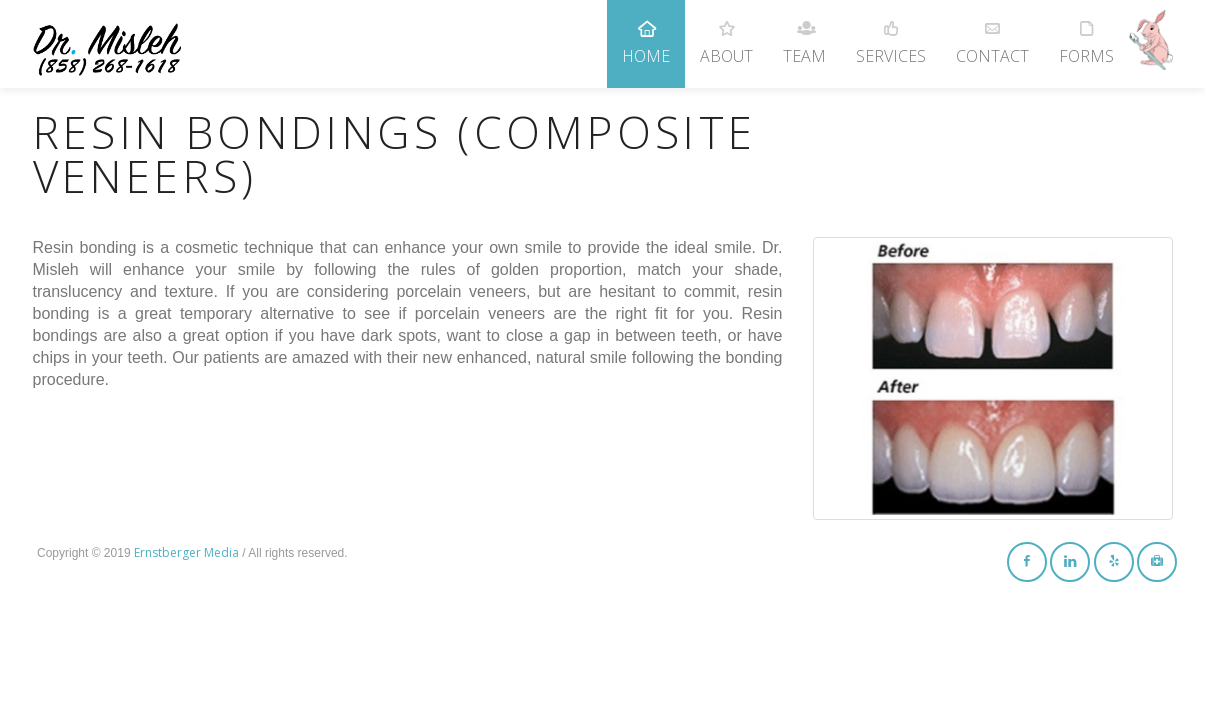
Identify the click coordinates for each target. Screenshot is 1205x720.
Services (891, 33)
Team (804, 33)
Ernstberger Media (186, 552)
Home (646, 33)
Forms (1086, 33)
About (726, 33)
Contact (992, 33)
